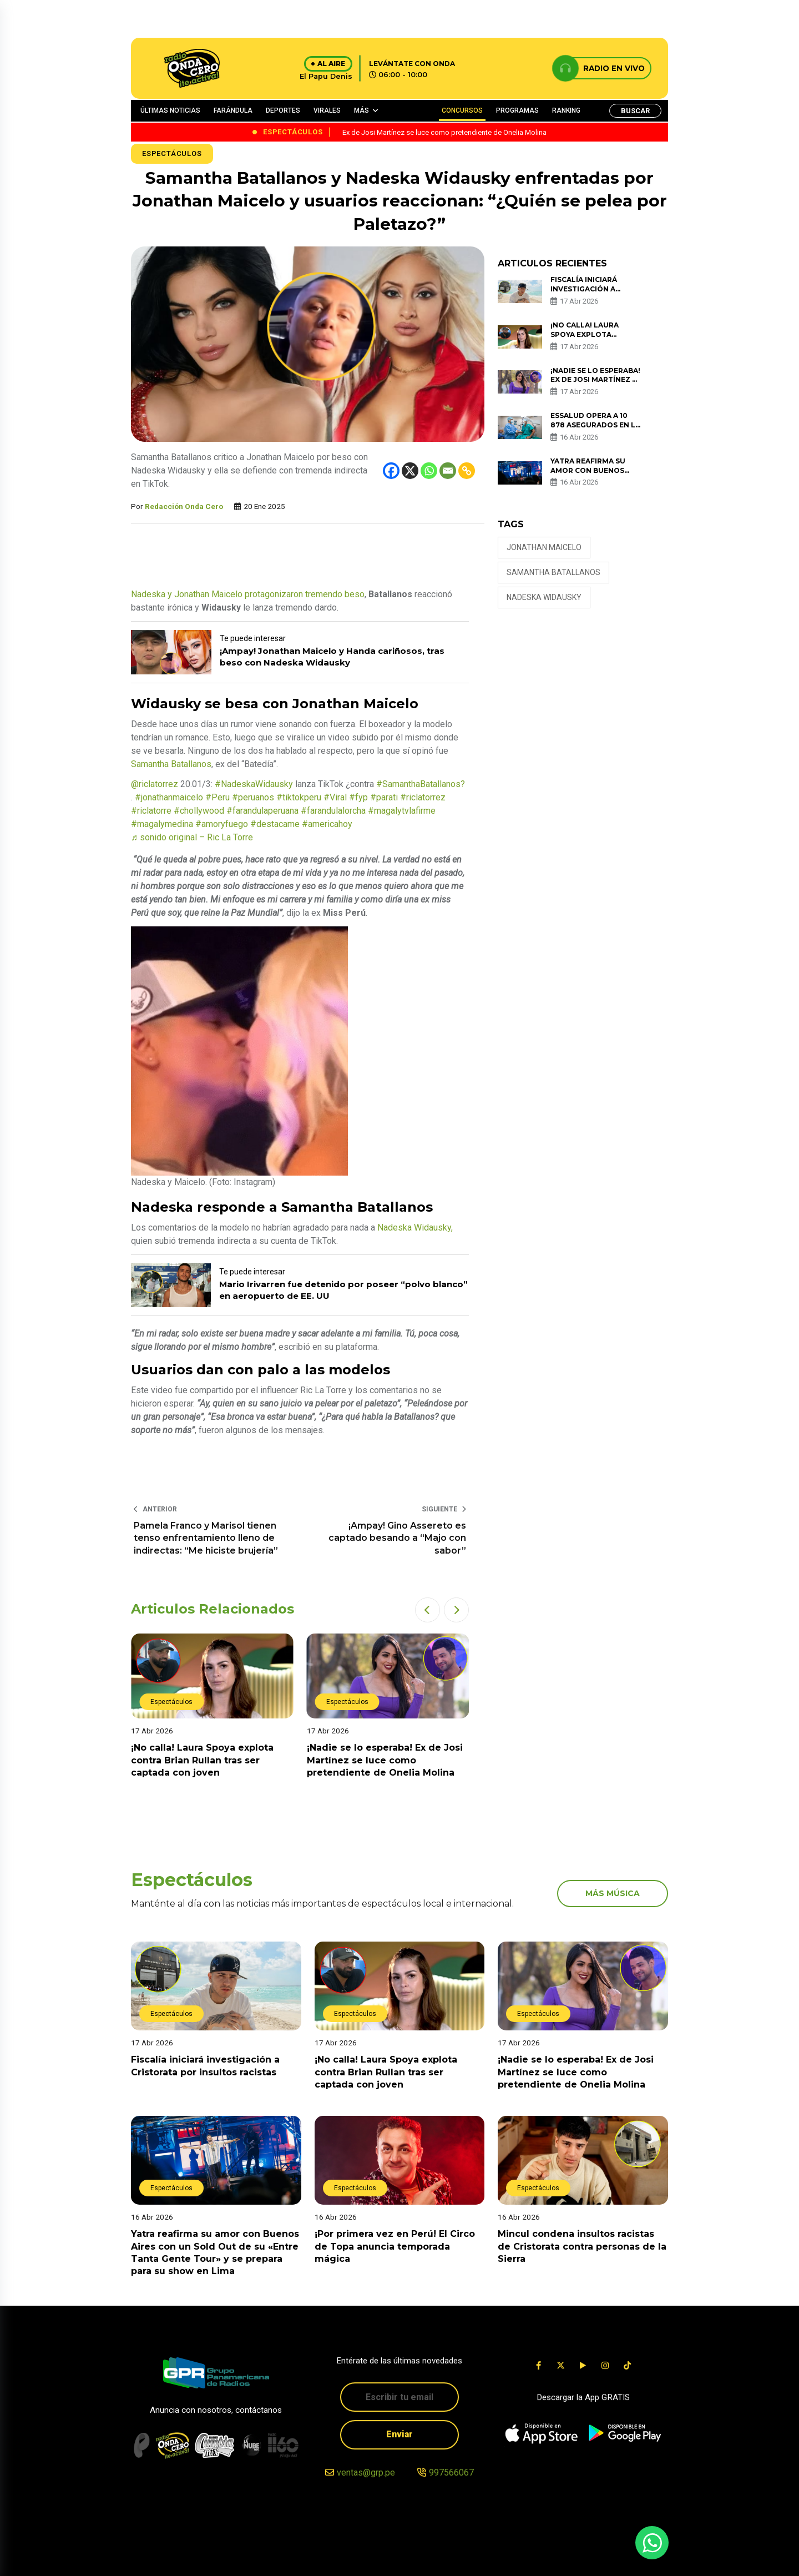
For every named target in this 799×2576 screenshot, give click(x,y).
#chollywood (199, 810)
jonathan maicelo (544, 547)
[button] (427, 1609)
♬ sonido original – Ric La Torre (192, 837)
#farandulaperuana (262, 810)
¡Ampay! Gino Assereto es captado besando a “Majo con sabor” (397, 1538)
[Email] (447, 470)
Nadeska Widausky (544, 597)
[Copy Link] (466, 470)
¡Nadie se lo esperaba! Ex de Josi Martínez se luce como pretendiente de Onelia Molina (385, 1760)
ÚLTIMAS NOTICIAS (170, 110)
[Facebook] (391, 470)
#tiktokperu (298, 797)
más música (612, 1893)
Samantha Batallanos (171, 764)
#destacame (275, 824)
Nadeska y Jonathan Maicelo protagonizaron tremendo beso (248, 594)
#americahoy (327, 824)
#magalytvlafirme (402, 810)
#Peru (217, 797)
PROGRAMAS (517, 110)
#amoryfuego (221, 824)
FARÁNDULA (233, 110)
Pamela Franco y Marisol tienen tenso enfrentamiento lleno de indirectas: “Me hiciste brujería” (206, 1538)
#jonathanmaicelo (169, 797)
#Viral (335, 797)
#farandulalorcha (333, 810)
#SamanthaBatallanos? (420, 784)
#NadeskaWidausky (254, 784)
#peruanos (253, 797)
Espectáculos (172, 153)
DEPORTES (283, 110)
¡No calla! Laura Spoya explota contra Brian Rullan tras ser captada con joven (202, 1760)
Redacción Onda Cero (184, 506)
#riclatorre (151, 810)
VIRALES (327, 110)
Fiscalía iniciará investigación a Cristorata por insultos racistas (588, 293)
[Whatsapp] (429, 470)
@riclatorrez (154, 784)
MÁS (361, 110)
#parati (384, 797)
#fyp (358, 797)
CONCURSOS (462, 110)
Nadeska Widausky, (415, 1227)
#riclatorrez (423, 797)
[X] (410, 470)
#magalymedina (162, 824)
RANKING (566, 110)
